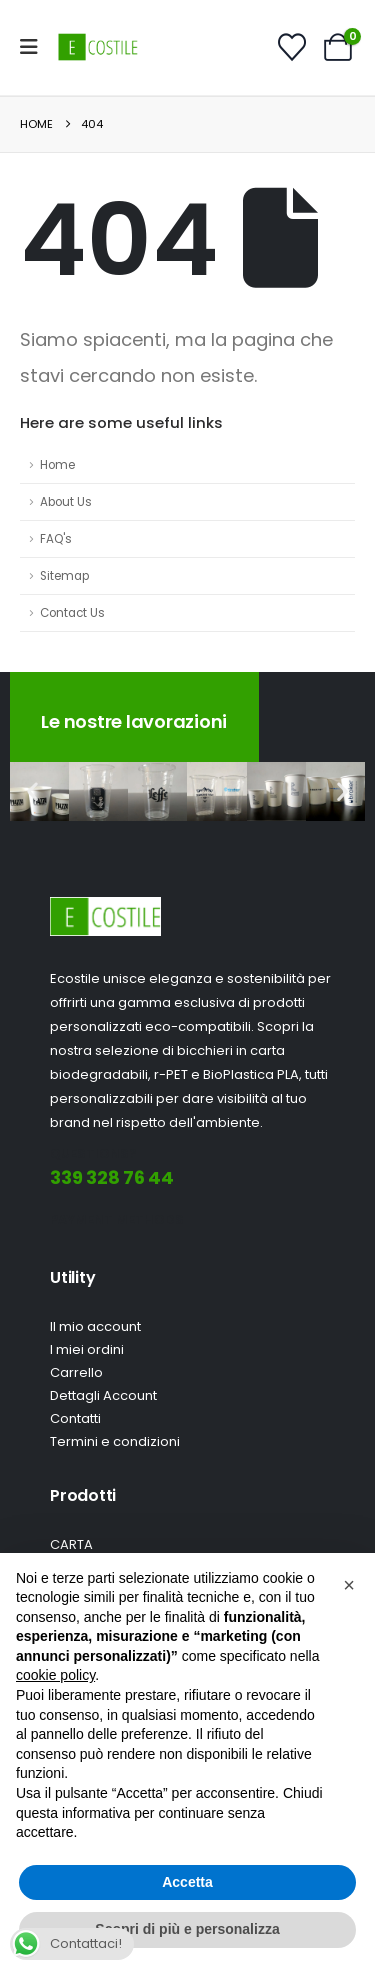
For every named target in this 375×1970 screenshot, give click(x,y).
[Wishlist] (292, 47)
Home (57, 465)
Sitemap (64, 576)
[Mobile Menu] (35, 47)
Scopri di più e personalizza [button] (187, 1929)
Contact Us (72, 613)
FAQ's (56, 539)
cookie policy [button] (55, 1675)
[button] (32, 791)
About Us (66, 502)
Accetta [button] (187, 1882)
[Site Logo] (98, 47)
